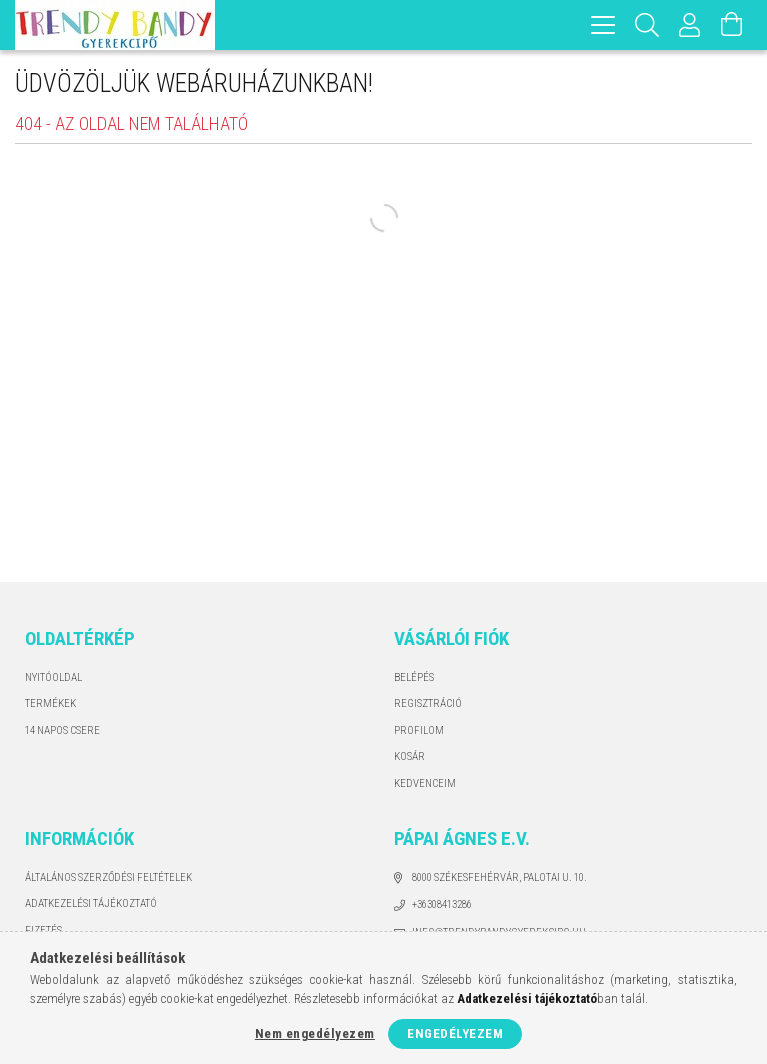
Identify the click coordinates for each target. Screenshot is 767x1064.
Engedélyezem (455, 1033)
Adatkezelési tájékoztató (91, 903)
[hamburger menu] (603, 25)
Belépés (414, 677)
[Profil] (690, 25)
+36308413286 (442, 904)
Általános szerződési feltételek (108, 877)
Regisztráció (428, 703)
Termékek (50, 703)
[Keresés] (647, 25)
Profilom (419, 730)
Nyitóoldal (53, 677)
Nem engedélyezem (315, 1033)
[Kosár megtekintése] (732, 25)
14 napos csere (62, 730)
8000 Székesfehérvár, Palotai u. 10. (499, 877)
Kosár (409, 756)
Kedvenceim (425, 783)
